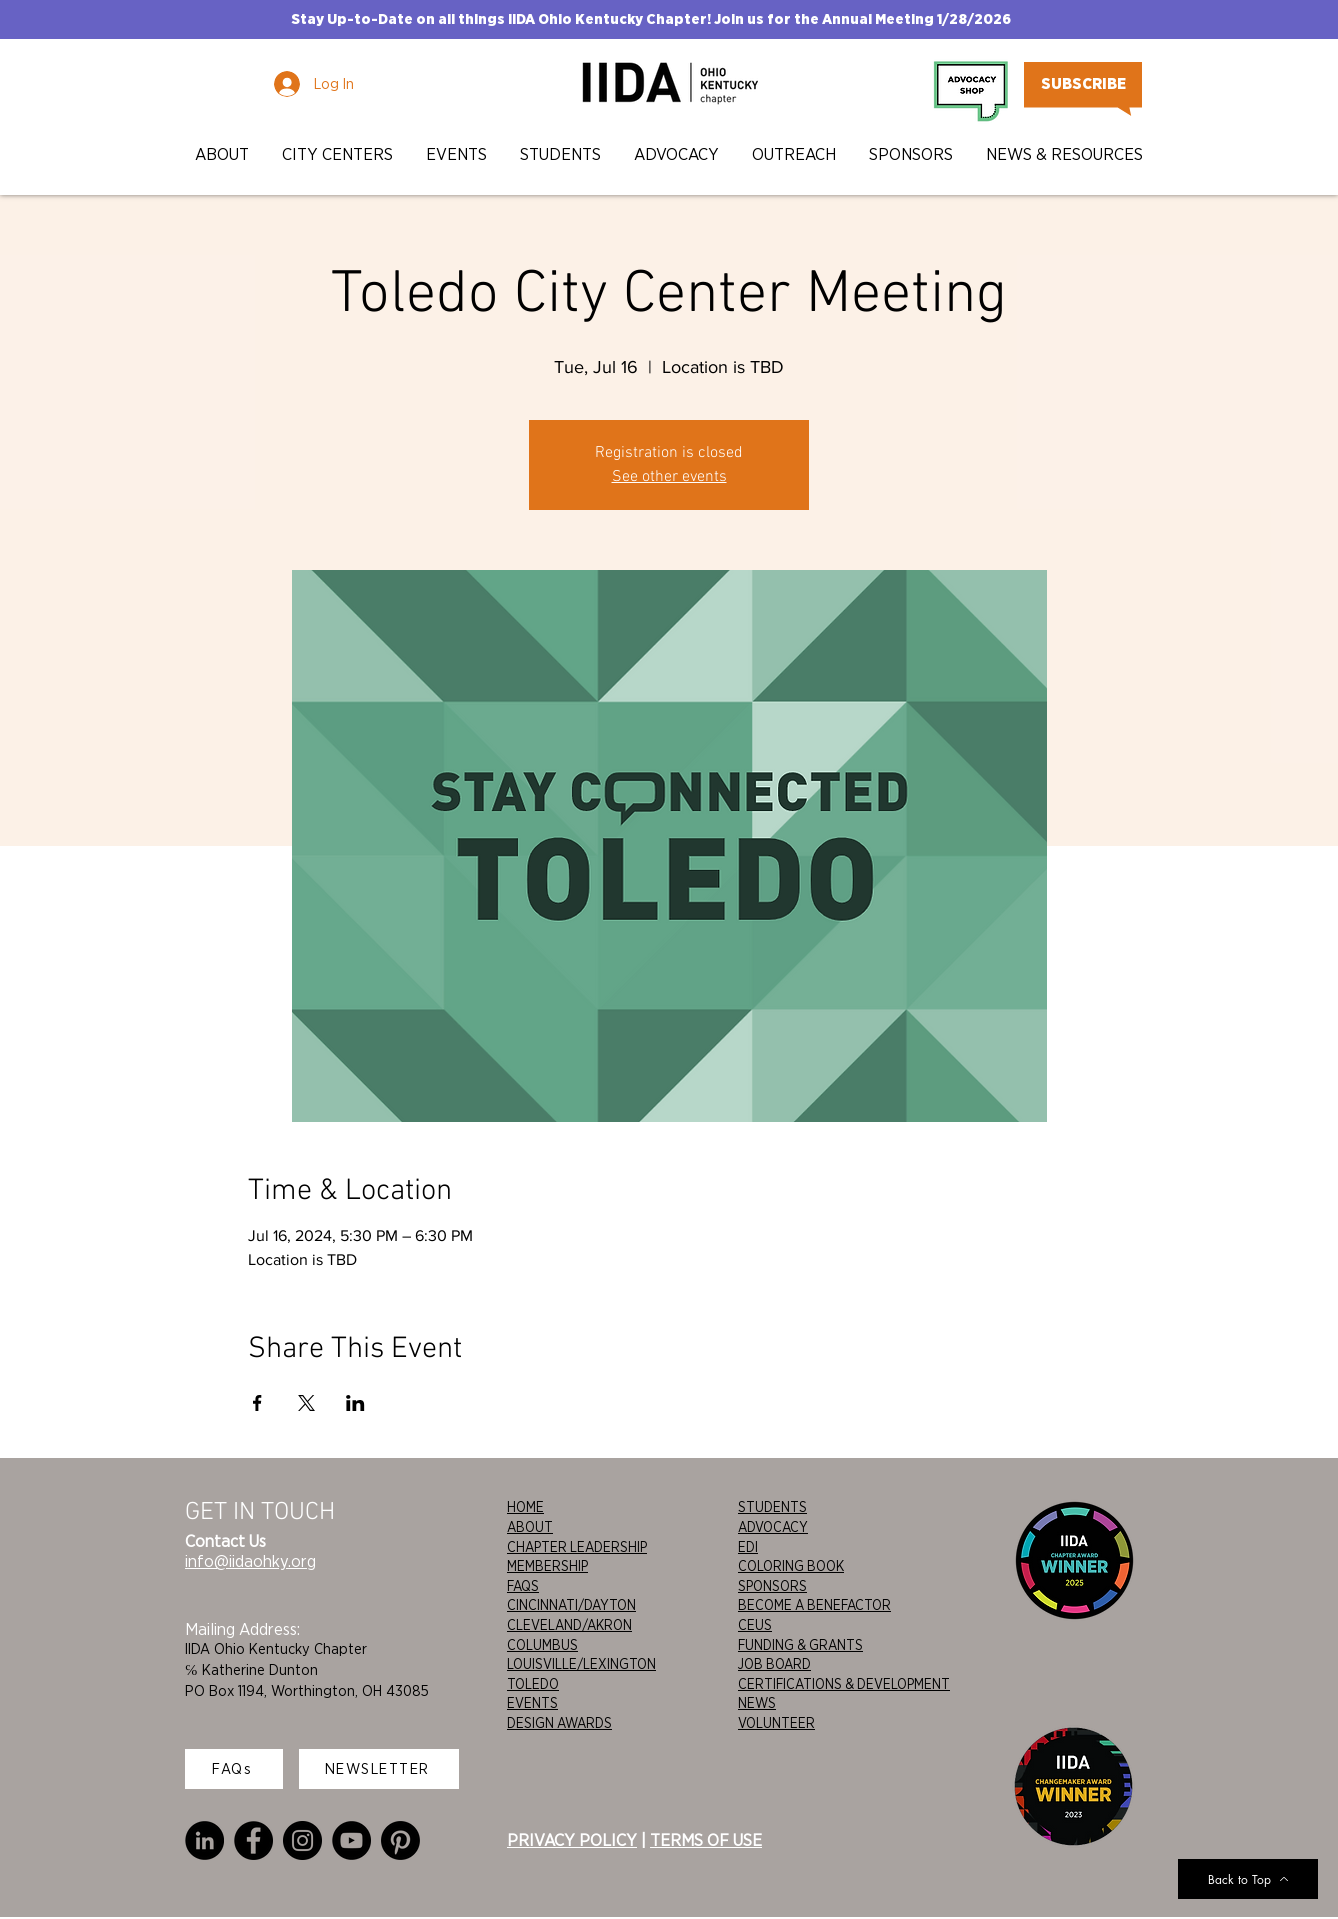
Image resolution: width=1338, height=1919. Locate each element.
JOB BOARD (774, 1664)
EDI (748, 1547)
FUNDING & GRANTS (800, 1645)
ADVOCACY (773, 1527)
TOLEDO (533, 1684)
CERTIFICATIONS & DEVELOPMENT (844, 1684)
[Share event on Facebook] (257, 1403)
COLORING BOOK (791, 1566)
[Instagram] (302, 1840)
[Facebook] (253, 1840)
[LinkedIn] (204, 1840)
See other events (669, 477)
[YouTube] (351, 1840)
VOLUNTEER (776, 1723)
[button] (223, 154)
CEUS (755, 1625)
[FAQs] (234, 1769)
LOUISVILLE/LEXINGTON (581, 1664)
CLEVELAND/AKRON (569, 1625)
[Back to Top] (1248, 1879)
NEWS (757, 1703)
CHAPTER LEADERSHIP (577, 1547)
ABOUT (530, 1527)
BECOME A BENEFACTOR (814, 1605)
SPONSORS (772, 1586)
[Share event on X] (306, 1403)
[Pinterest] (400, 1840)
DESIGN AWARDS (559, 1723)
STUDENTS (772, 1507)
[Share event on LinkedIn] (355, 1403)
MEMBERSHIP (547, 1566)
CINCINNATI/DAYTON (571, 1605)
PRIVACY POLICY (572, 1840)
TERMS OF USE (706, 1840)
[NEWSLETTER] (379, 1769)
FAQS (523, 1586)
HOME (525, 1507)
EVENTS (532, 1703)
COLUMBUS (542, 1645)
